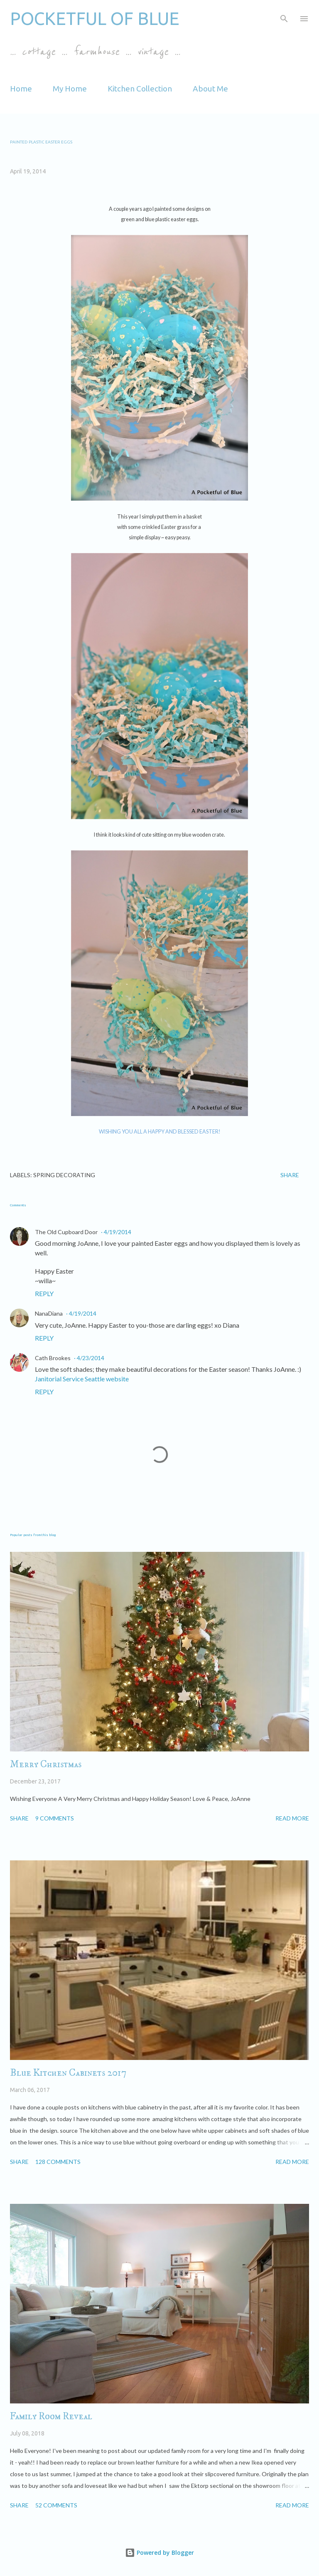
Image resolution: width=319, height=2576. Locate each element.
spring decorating (64, 1174)
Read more (292, 1818)
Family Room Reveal (51, 2416)
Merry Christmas (45, 1764)
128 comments (58, 2161)
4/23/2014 (90, 1357)
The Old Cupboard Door (66, 1231)
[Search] (284, 15)
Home (21, 88)
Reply (44, 1293)
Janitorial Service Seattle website (82, 1379)
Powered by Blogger (159, 2552)
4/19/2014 (117, 1231)
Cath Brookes (53, 1357)
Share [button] (289, 1174)
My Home (70, 88)
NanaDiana (49, 1313)
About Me (210, 88)
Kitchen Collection (140, 88)
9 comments (54, 1818)
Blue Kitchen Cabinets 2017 (68, 2073)
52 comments (56, 2505)
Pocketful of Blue (94, 18)
